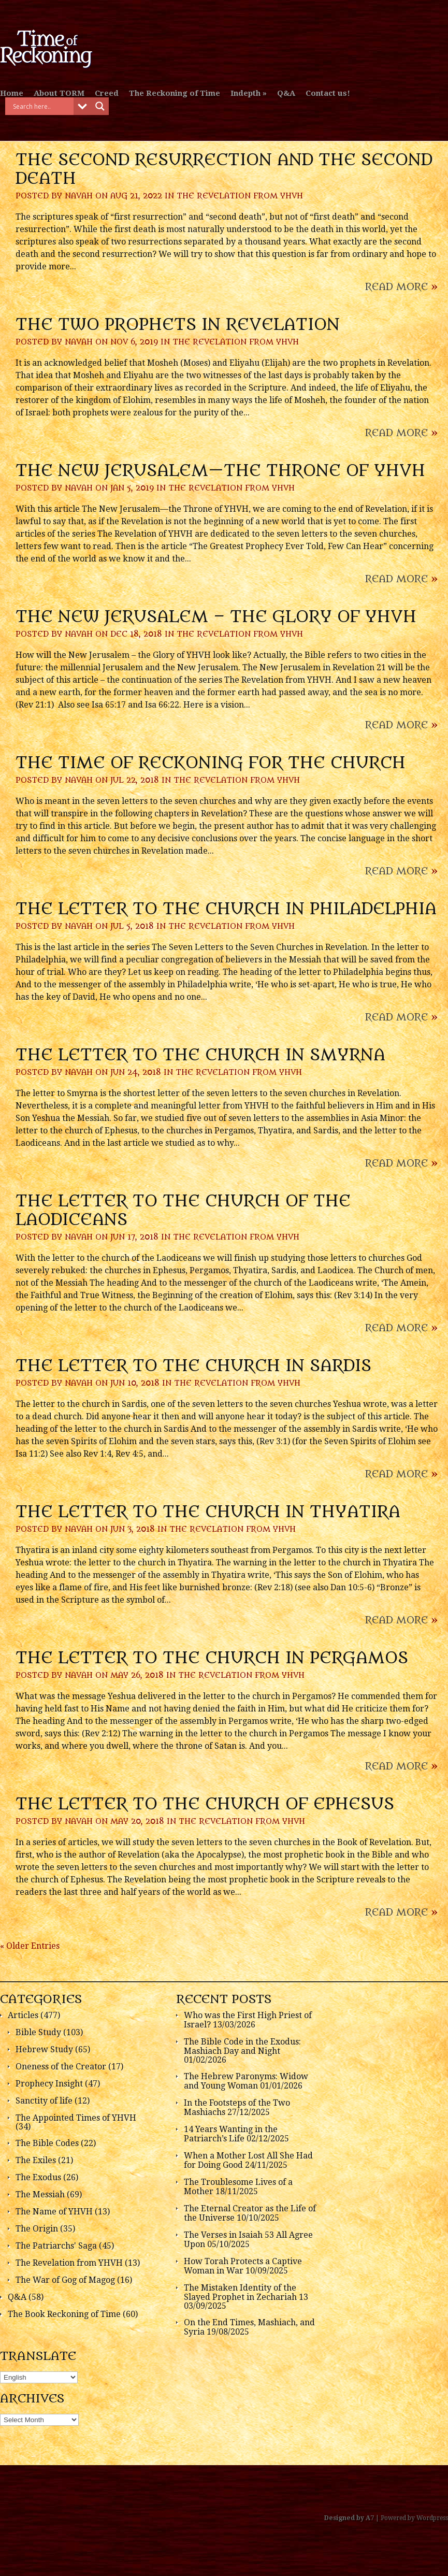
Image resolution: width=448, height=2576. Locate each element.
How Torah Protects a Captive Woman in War (243, 2266)
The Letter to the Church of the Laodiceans (183, 1210)
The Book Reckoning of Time (64, 2314)
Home (11, 93)
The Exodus (38, 2177)
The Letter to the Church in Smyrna (200, 1055)
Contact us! (328, 93)
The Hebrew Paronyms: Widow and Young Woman (246, 2081)
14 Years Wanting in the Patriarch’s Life (231, 2133)
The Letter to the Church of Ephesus (205, 1804)
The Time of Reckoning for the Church (211, 763)
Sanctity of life (44, 2101)
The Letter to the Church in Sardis (193, 1366)
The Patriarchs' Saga (56, 2246)
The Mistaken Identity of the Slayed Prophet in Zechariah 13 (246, 2292)
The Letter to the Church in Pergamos (212, 1658)
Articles (23, 2015)
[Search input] (42, 106)
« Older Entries (30, 1946)
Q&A (286, 93)
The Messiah (40, 2194)
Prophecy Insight (49, 2084)
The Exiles (36, 2160)
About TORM (59, 93)
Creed (107, 93)
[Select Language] (39, 2377)
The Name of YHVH (54, 2212)
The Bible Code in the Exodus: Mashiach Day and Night (242, 2046)
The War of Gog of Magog (65, 2280)
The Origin (37, 2229)
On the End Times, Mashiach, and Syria (249, 2327)
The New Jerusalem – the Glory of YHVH (216, 617)
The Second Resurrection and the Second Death (224, 169)
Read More (401, 287)
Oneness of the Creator (61, 2066)
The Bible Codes (47, 2143)
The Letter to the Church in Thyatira (208, 1512)
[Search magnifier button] (100, 106)
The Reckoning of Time (174, 93)
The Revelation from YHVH (240, 196)
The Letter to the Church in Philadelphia (226, 909)
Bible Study (38, 2032)
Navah (79, 196)
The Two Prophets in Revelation (178, 325)
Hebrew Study (44, 2049)
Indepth (245, 93)
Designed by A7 (349, 2518)
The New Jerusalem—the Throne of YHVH (220, 471)
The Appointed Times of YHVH (76, 2118)
